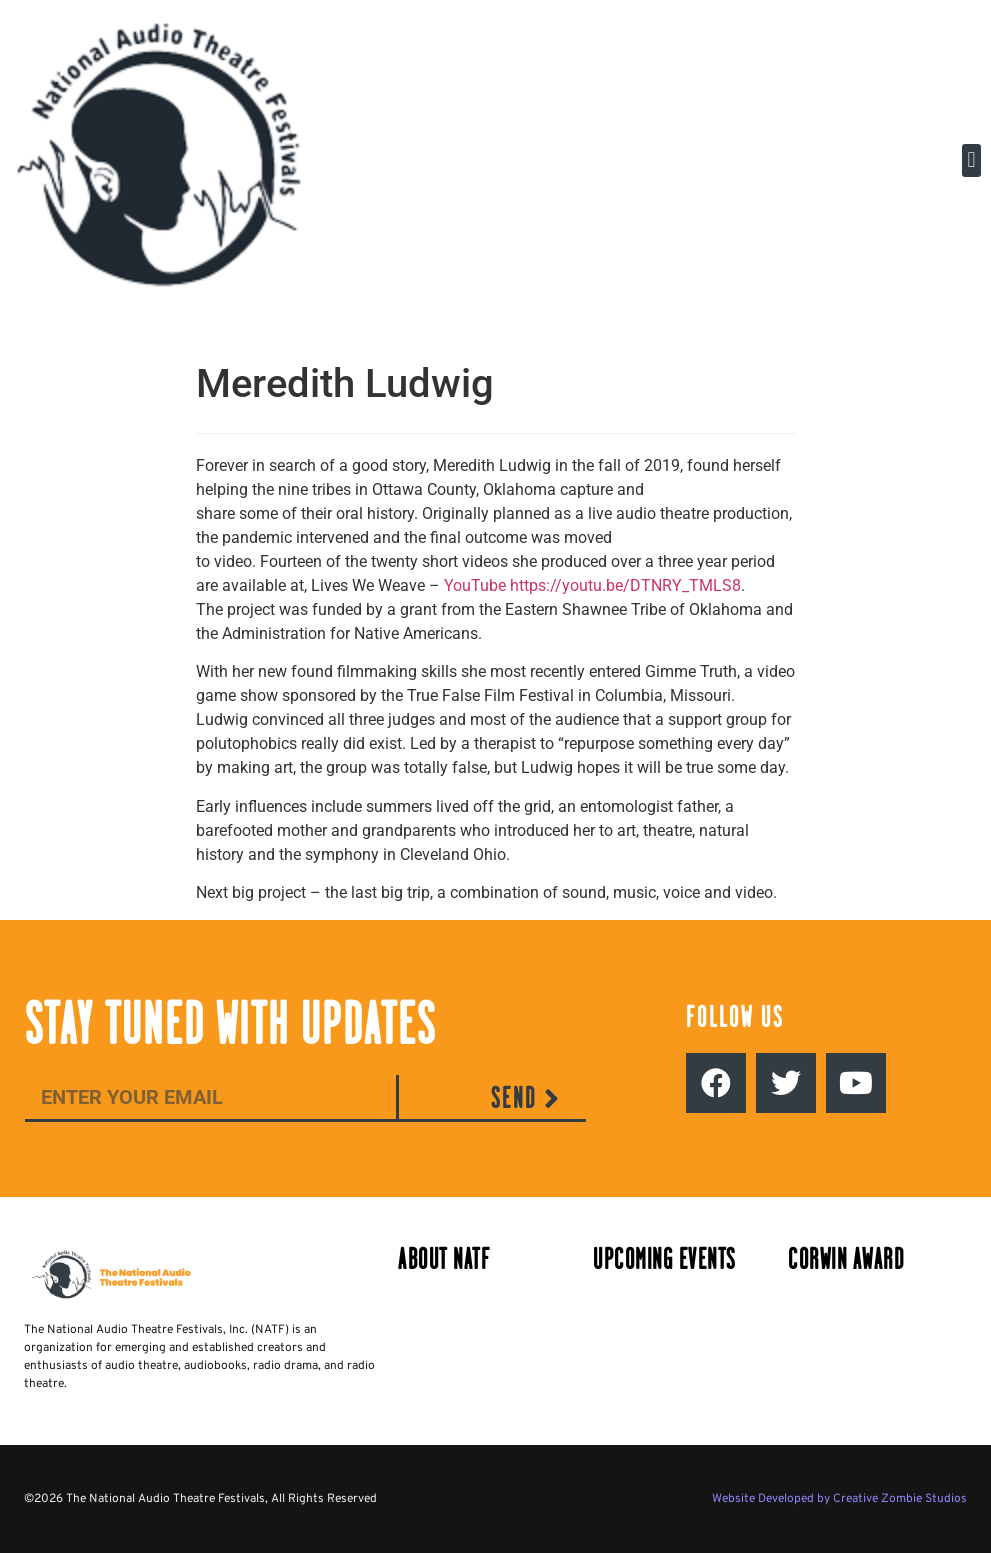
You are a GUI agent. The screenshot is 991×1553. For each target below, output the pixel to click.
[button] (971, 160)
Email (45, 1058)
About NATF (444, 1259)
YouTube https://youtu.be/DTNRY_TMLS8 (592, 585)
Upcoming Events (664, 1259)
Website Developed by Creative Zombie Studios (839, 1499)
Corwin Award (846, 1259)
